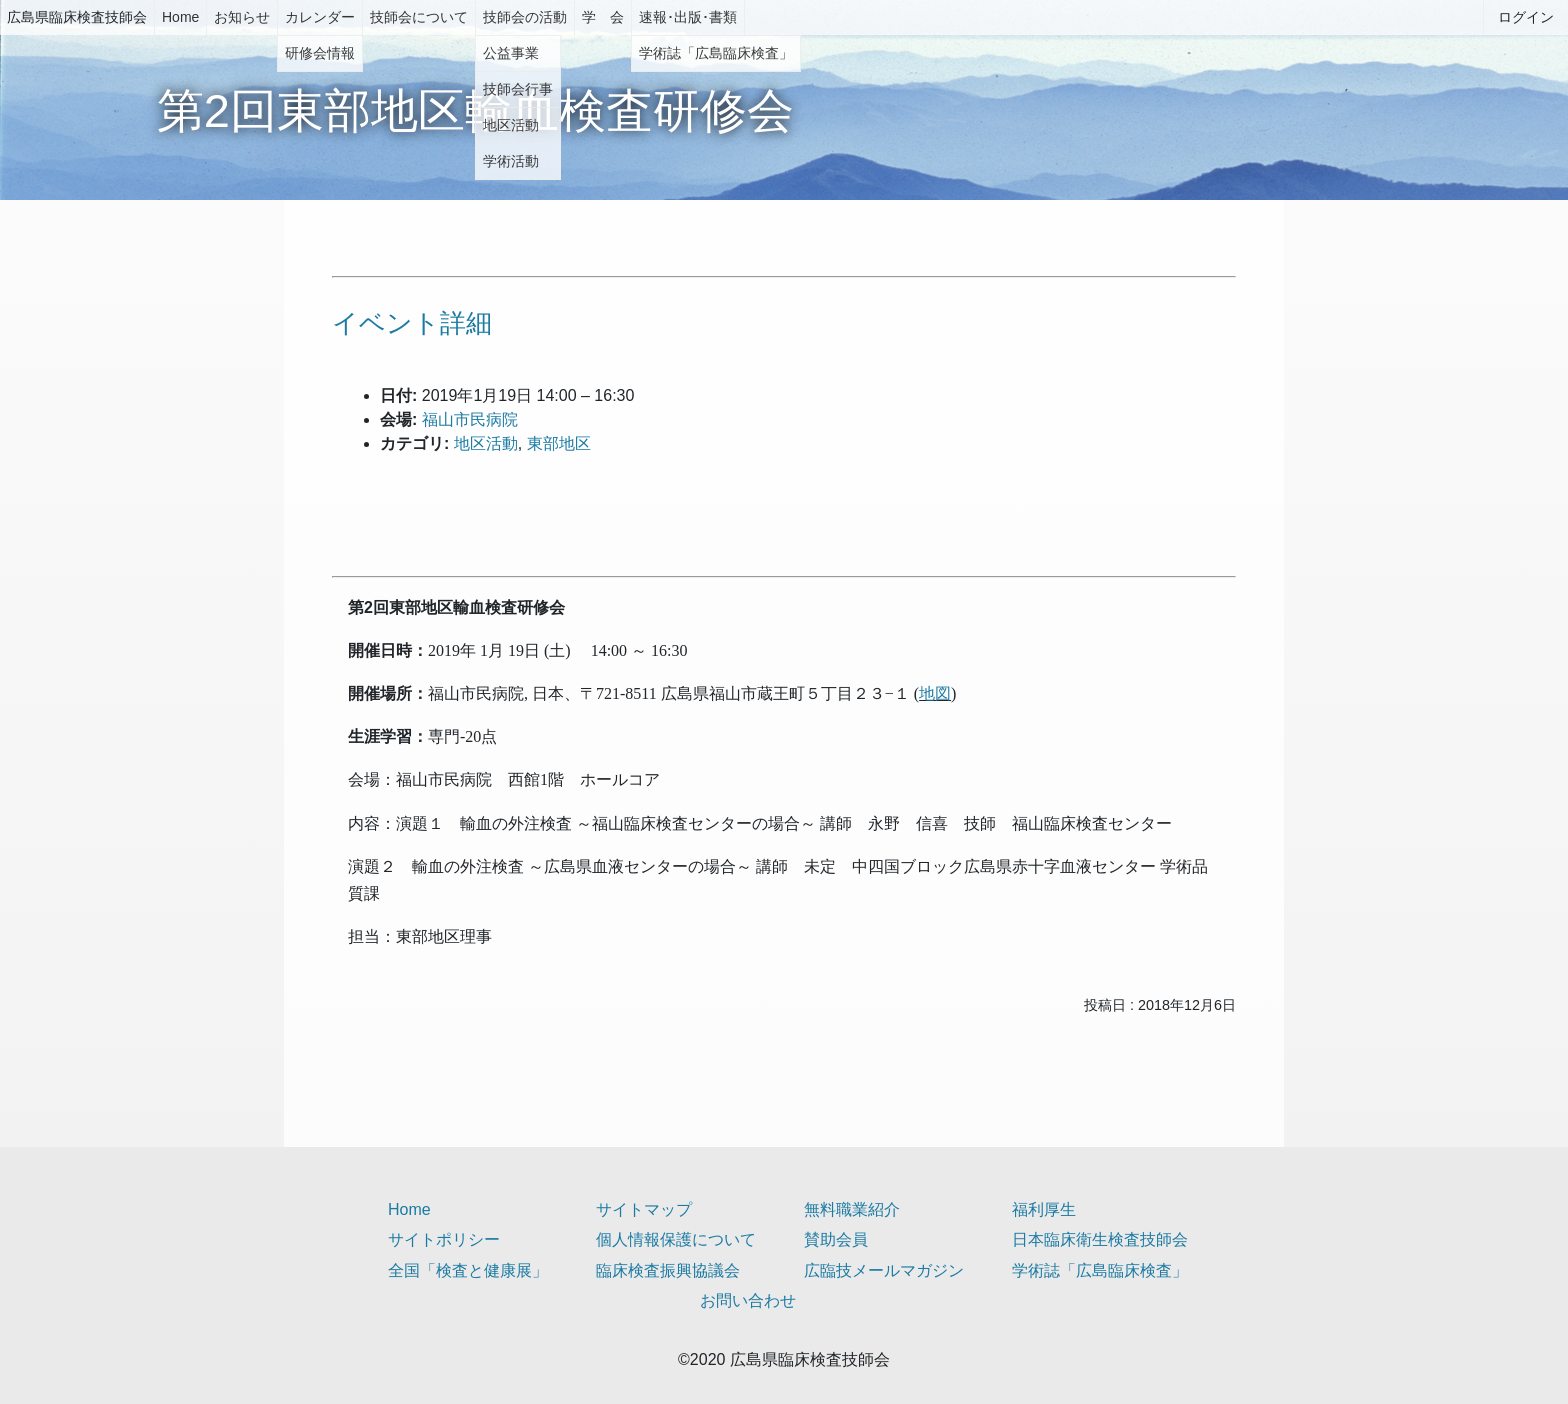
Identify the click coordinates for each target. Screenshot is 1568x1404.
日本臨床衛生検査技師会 (1100, 1239)
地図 (935, 693)
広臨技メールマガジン (884, 1270)
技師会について (419, 17)
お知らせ (242, 17)
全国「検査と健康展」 (468, 1270)
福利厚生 (1044, 1209)
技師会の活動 (525, 17)
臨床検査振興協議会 (668, 1270)
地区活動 (486, 443)
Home (180, 17)
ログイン (1526, 17)
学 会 (603, 17)
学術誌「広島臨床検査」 (1100, 1270)
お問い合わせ (748, 1300)
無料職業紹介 (852, 1209)
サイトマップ (644, 1209)
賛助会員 (836, 1239)
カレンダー (320, 17)
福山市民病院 (470, 419)
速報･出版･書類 (688, 17)
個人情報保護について (676, 1239)
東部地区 (559, 443)
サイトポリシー (444, 1239)
